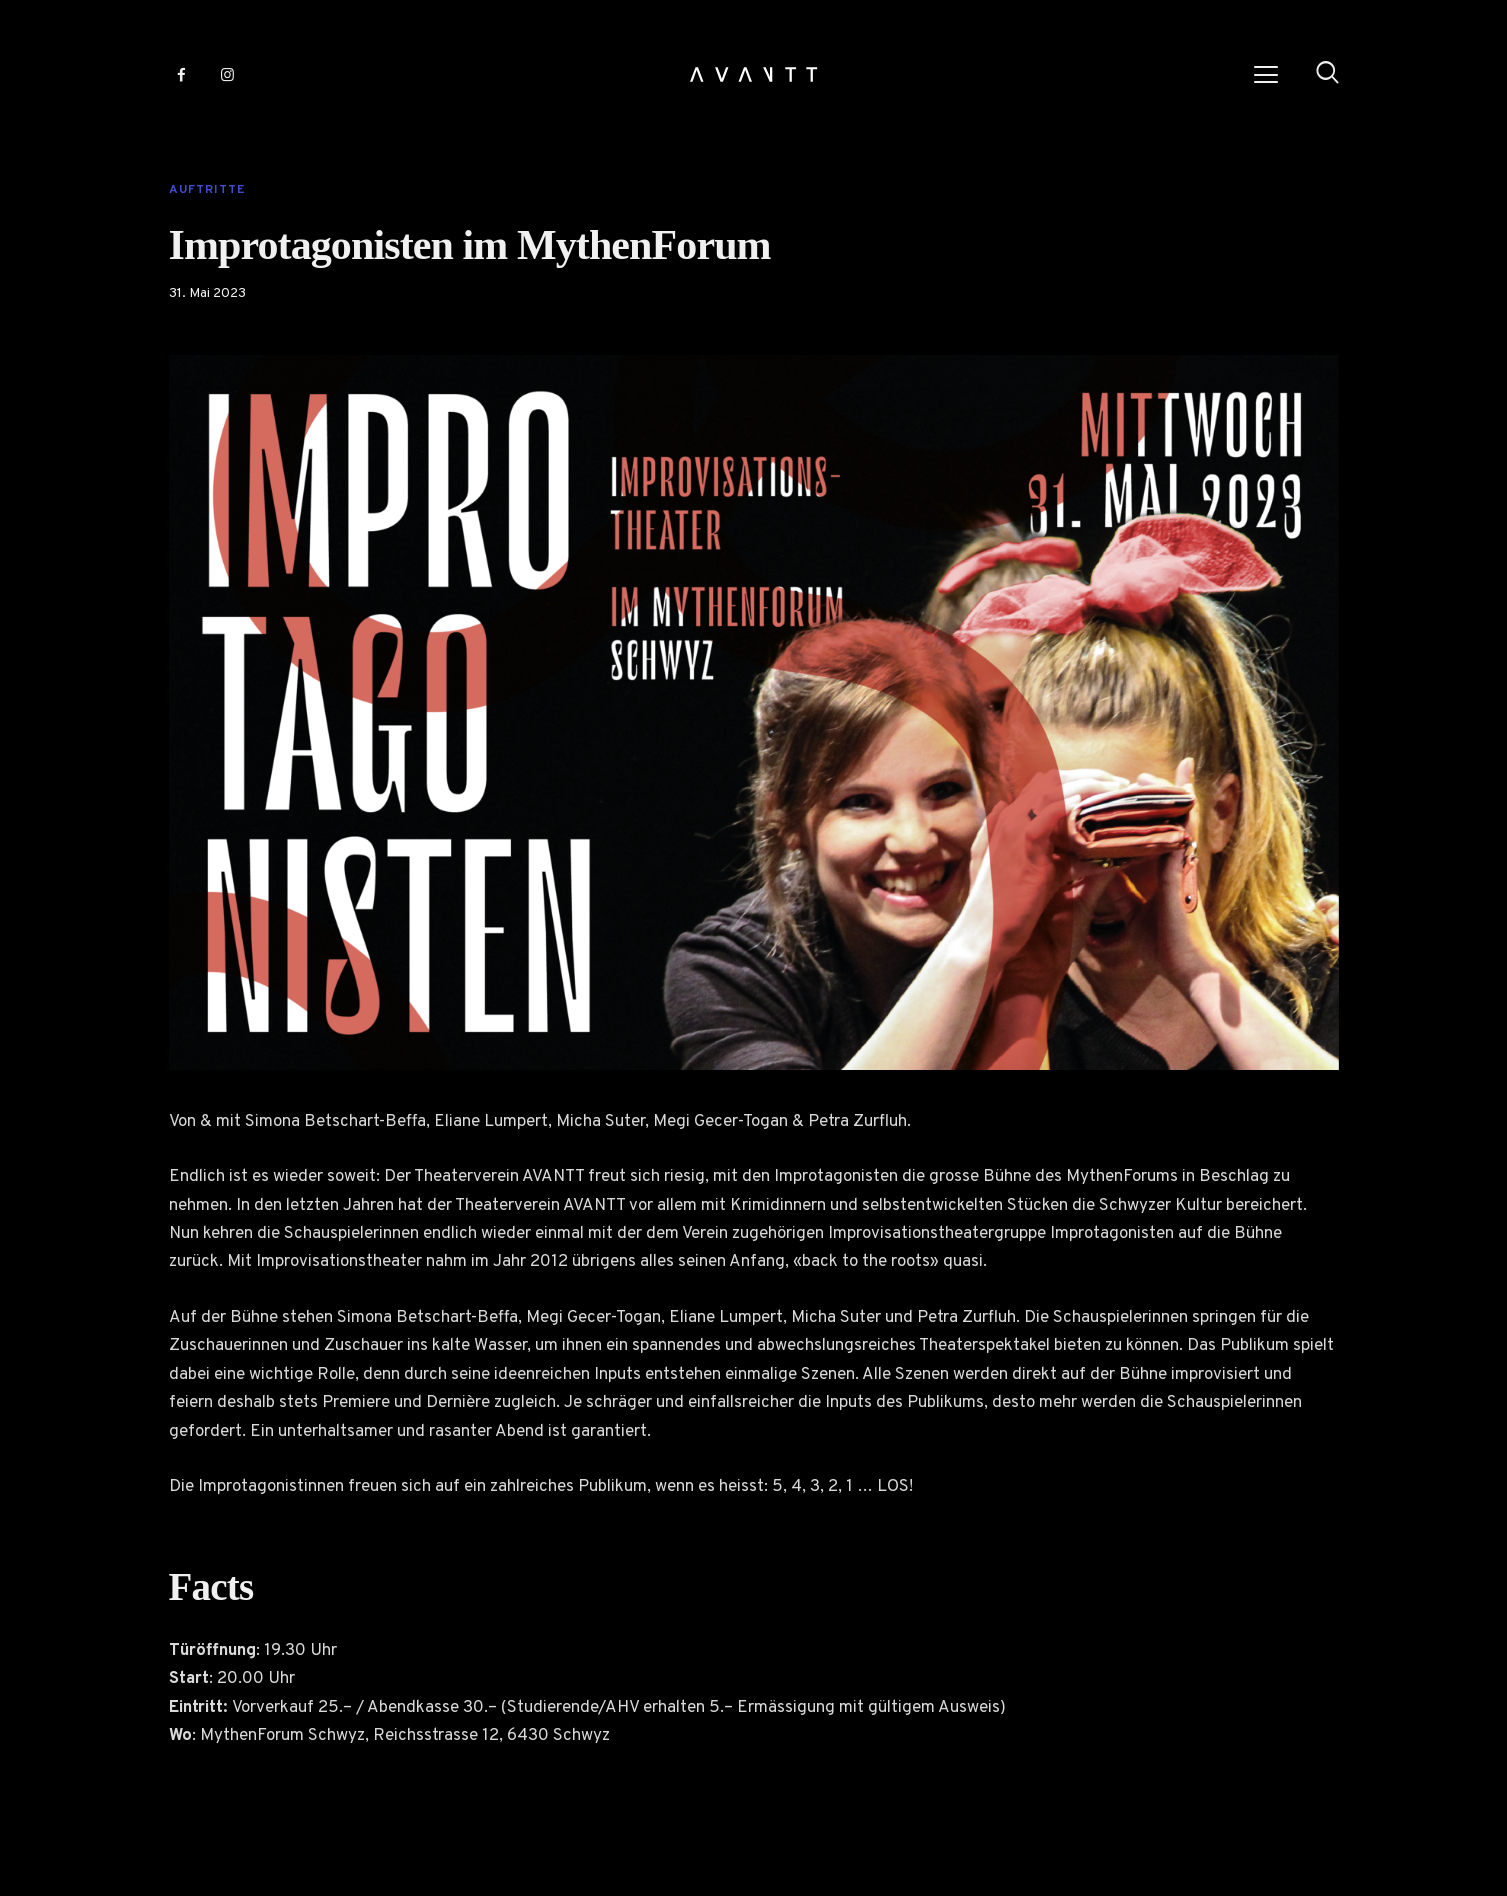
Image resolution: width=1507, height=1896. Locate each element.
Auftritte (207, 190)
